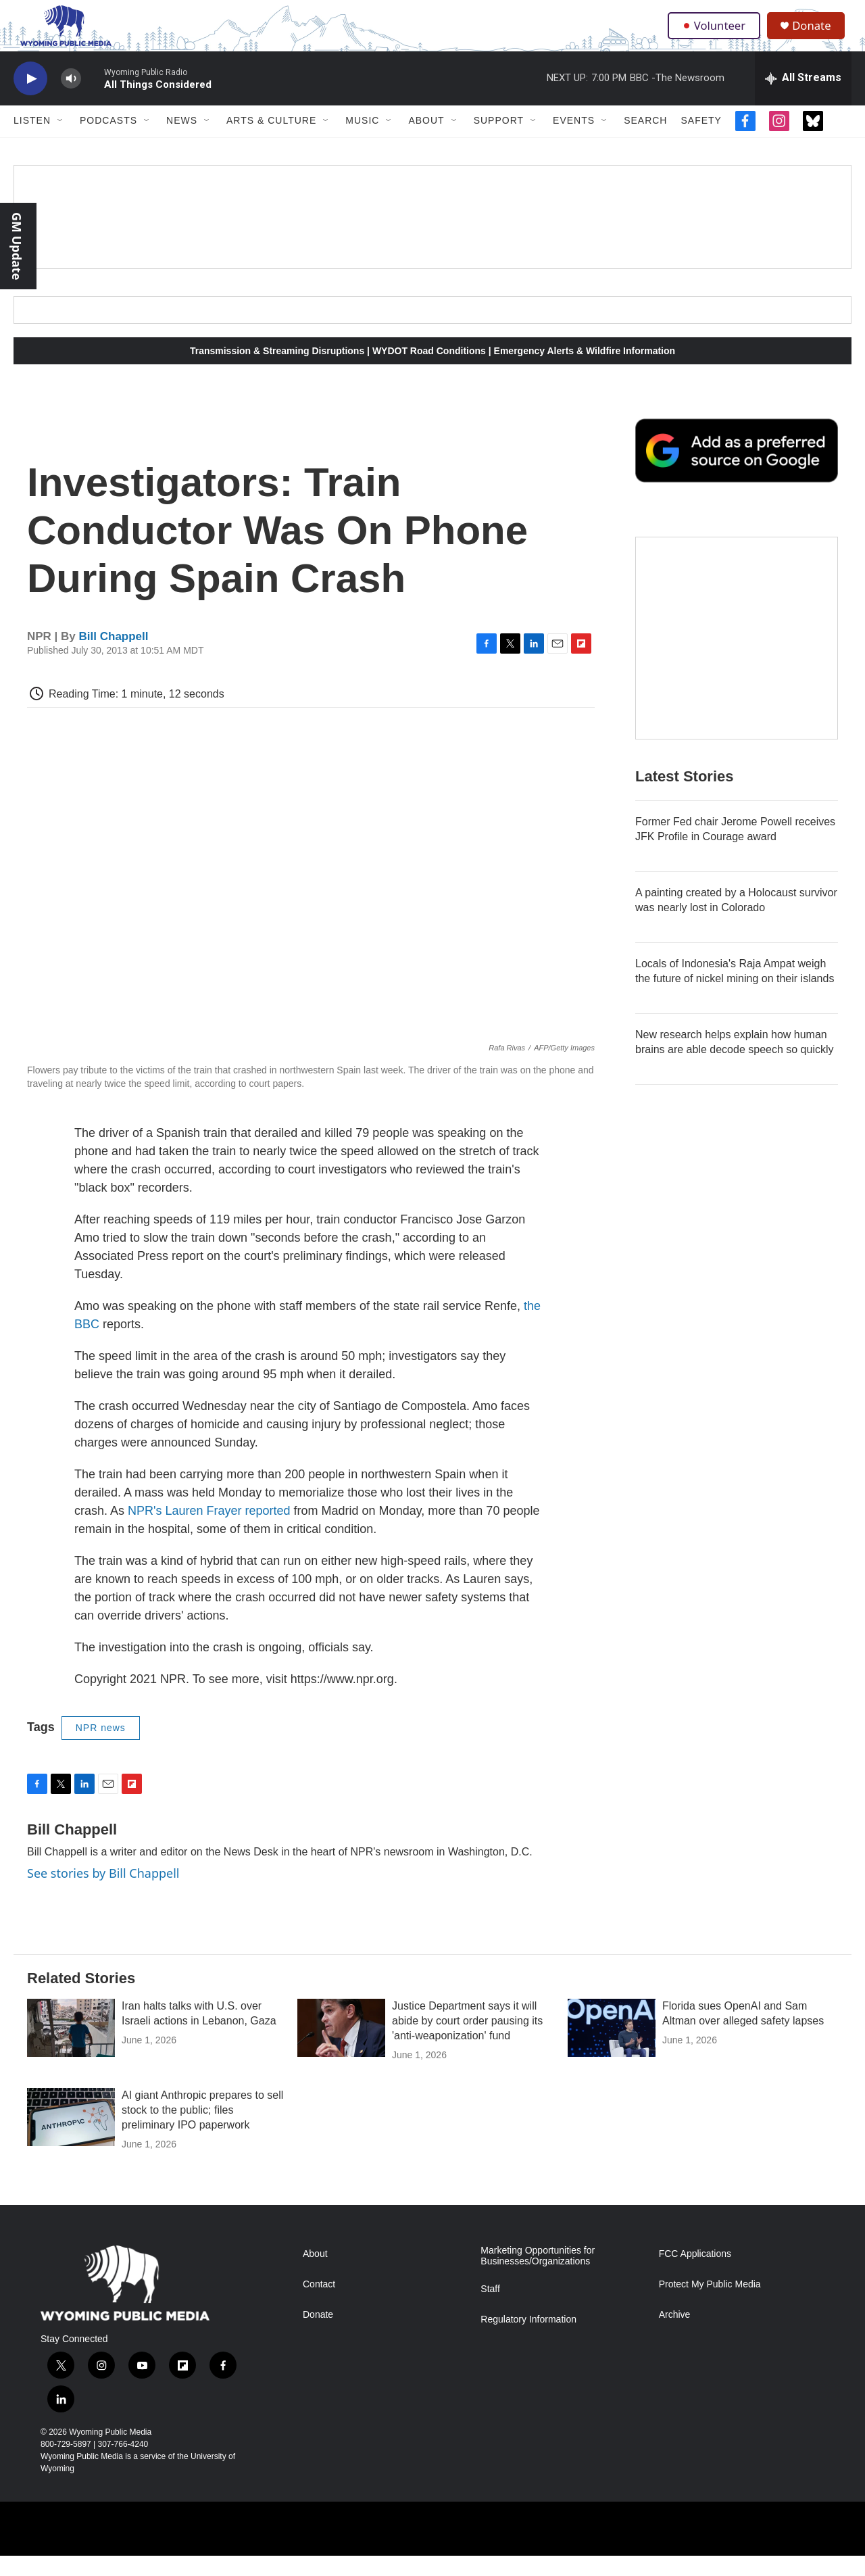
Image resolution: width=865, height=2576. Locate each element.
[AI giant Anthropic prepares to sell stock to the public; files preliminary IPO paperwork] (71, 2137)
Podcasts (108, 140)
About (426, 140)
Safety (701, 140)
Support (499, 140)
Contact (319, 2304)
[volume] (70, 98)
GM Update (17, 246)
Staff (490, 2309)
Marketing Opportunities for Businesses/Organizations (537, 2275)
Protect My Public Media (710, 2304)
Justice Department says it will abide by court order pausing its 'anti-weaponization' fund (467, 2041)
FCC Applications (695, 2273)
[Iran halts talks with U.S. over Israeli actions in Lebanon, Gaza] (71, 2048)
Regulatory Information (528, 2339)
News (181, 140)
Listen (32, 140)
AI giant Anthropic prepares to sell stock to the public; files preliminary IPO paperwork (202, 2130)
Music (362, 140)
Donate (817, 35)
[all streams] (803, 98)
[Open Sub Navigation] (60, 140)
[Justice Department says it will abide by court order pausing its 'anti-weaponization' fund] (341, 2048)
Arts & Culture (271, 140)
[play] (30, 98)
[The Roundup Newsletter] (736, 657)
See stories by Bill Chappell (103, 1893)
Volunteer (716, 35)
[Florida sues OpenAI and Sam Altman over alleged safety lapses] (612, 2048)
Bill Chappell (114, 656)
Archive (675, 2334)
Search (645, 140)
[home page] (59, 36)
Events (574, 140)
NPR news (101, 1747)
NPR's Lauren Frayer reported (209, 1530)
